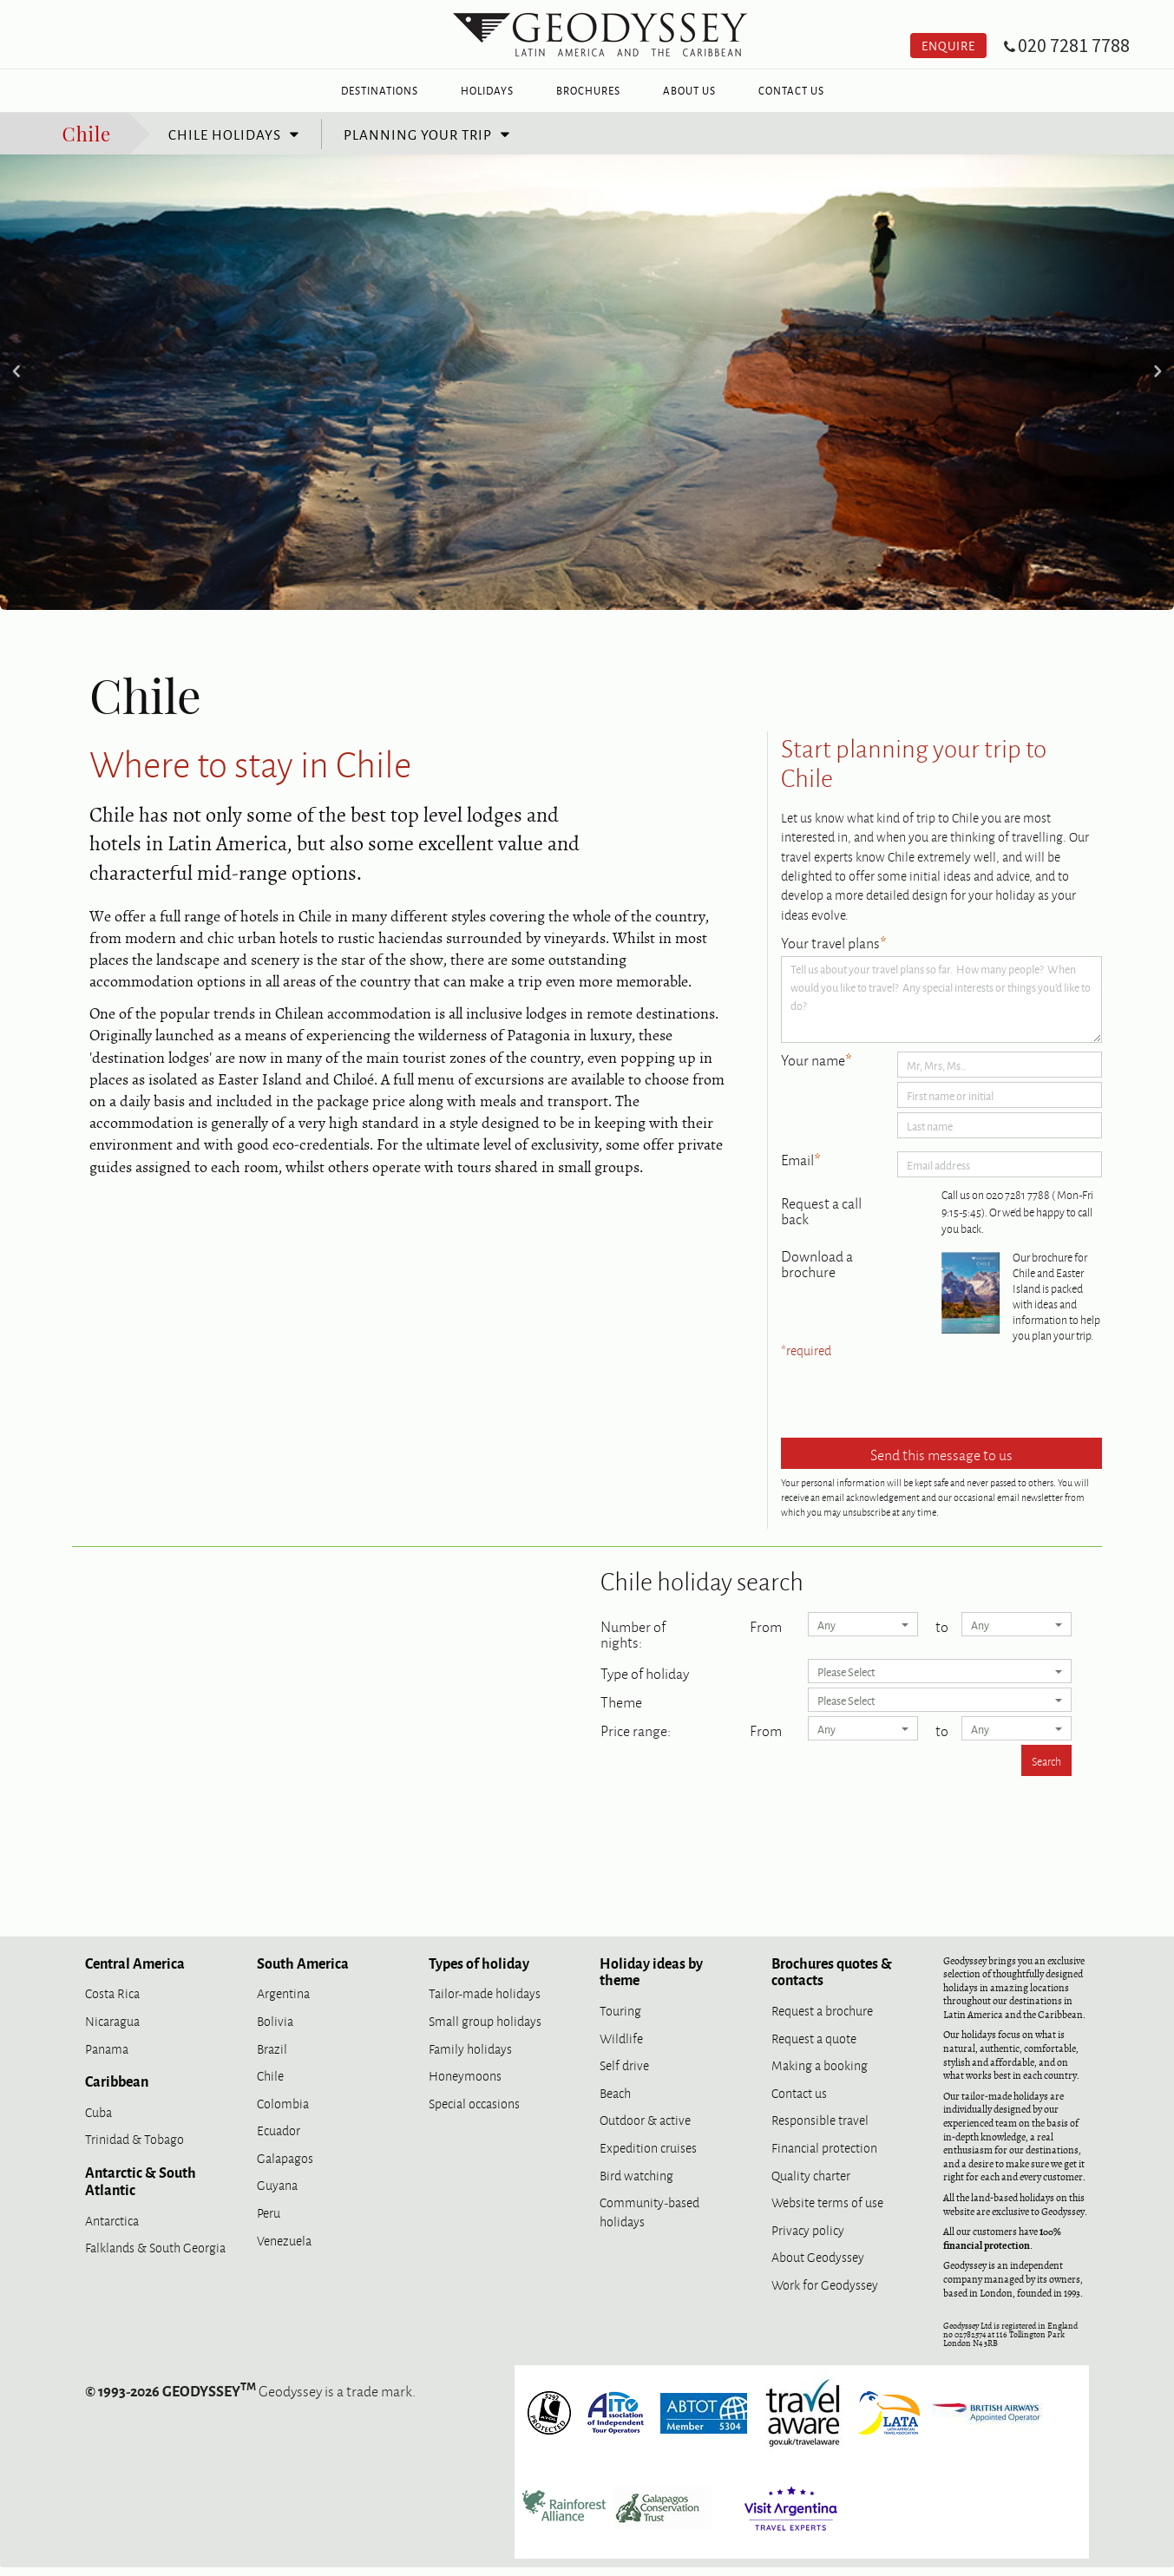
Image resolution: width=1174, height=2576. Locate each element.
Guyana (277, 2184)
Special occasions (474, 2103)
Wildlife (621, 2038)
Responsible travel (820, 2119)
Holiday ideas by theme (651, 1971)
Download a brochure (817, 1263)
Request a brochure (822, 2010)
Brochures (588, 90)
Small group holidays (485, 2020)
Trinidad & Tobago (134, 2138)
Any (862, 1624)
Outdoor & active (645, 2119)
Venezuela (284, 2240)
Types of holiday (479, 1962)
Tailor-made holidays (485, 1992)
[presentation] (913, 1399)
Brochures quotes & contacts (831, 1971)
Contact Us (791, 90)
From (766, 1624)
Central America (135, 1962)
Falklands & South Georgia (155, 2247)
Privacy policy (807, 2229)
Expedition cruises (648, 2147)
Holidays (487, 90)
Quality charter (810, 2175)
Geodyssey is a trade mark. (250, 2390)
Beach (615, 2092)
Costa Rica (112, 1992)
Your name (816, 1060)
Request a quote (813, 2038)
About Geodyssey (817, 2256)
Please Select (940, 1671)
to (941, 1624)
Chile (87, 132)
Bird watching (636, 2175)
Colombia (283, 2103)
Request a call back (821, 1210)
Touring (620, 2010)
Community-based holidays (649, 2211)
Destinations (379, 90)
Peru (268, 2212)
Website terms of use (827, 2202)
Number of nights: (633, 1632)
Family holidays (470, 2048)
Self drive (624, 2065)
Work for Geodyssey (824, 2284)
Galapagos (285, 2157)
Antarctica (112, 2220)
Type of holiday (644, 1671)
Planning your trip (418, 133)
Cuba (98, 2111)
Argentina (283, 1992)
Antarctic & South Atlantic (140, 2180)
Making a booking (819, 2065)
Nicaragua (112, 2020)
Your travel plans (834, 943)
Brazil (272, 2048)
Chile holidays (224, 133)
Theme (621, 1699)
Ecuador (278, 2130)
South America (303, 1962)
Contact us (799, 2092)
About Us (689, 90)
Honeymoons (465, 2075)
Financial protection (824, 2147)
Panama (106, 2048)
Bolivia (275, 2020)
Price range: (635, 1728)
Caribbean (116, 2080)
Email (801, 1160)
